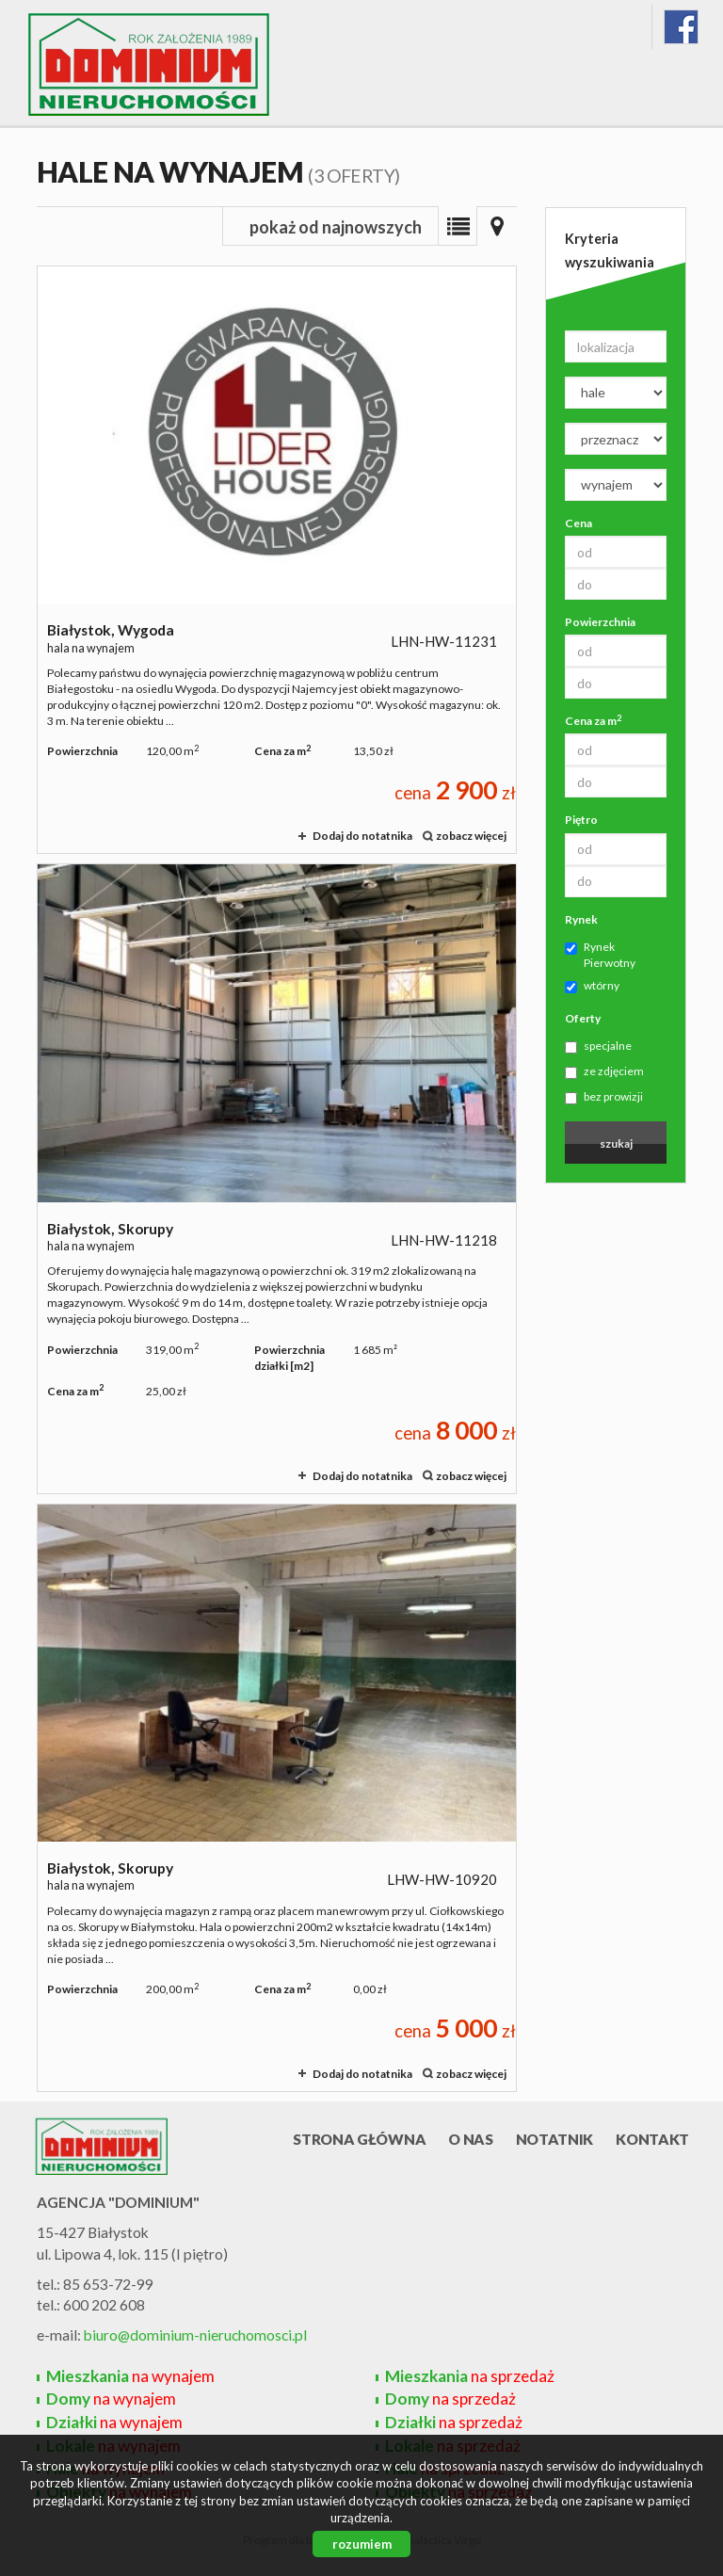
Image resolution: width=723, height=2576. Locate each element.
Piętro (581, 820)
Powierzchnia (600, 622)
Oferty (583, 1018)
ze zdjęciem (604, 1071)
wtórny (592, 985)
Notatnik (555, 2139)
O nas (470, 2139)
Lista (457, 226)
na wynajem (130, 2376)
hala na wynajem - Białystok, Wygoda (277, 559)
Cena (578, 523)
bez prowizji (604, 1096)
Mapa (497, 226)
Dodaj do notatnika (362, 836)
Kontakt (652, 2139)
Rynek (581, 919)
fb (681, 26)
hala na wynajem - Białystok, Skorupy (277, 1178)
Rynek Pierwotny (600, 955)
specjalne (598, 1046)
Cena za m (593, 720)
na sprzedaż (469, 2376)
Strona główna (359, 2139)
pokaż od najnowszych (335, 227)
